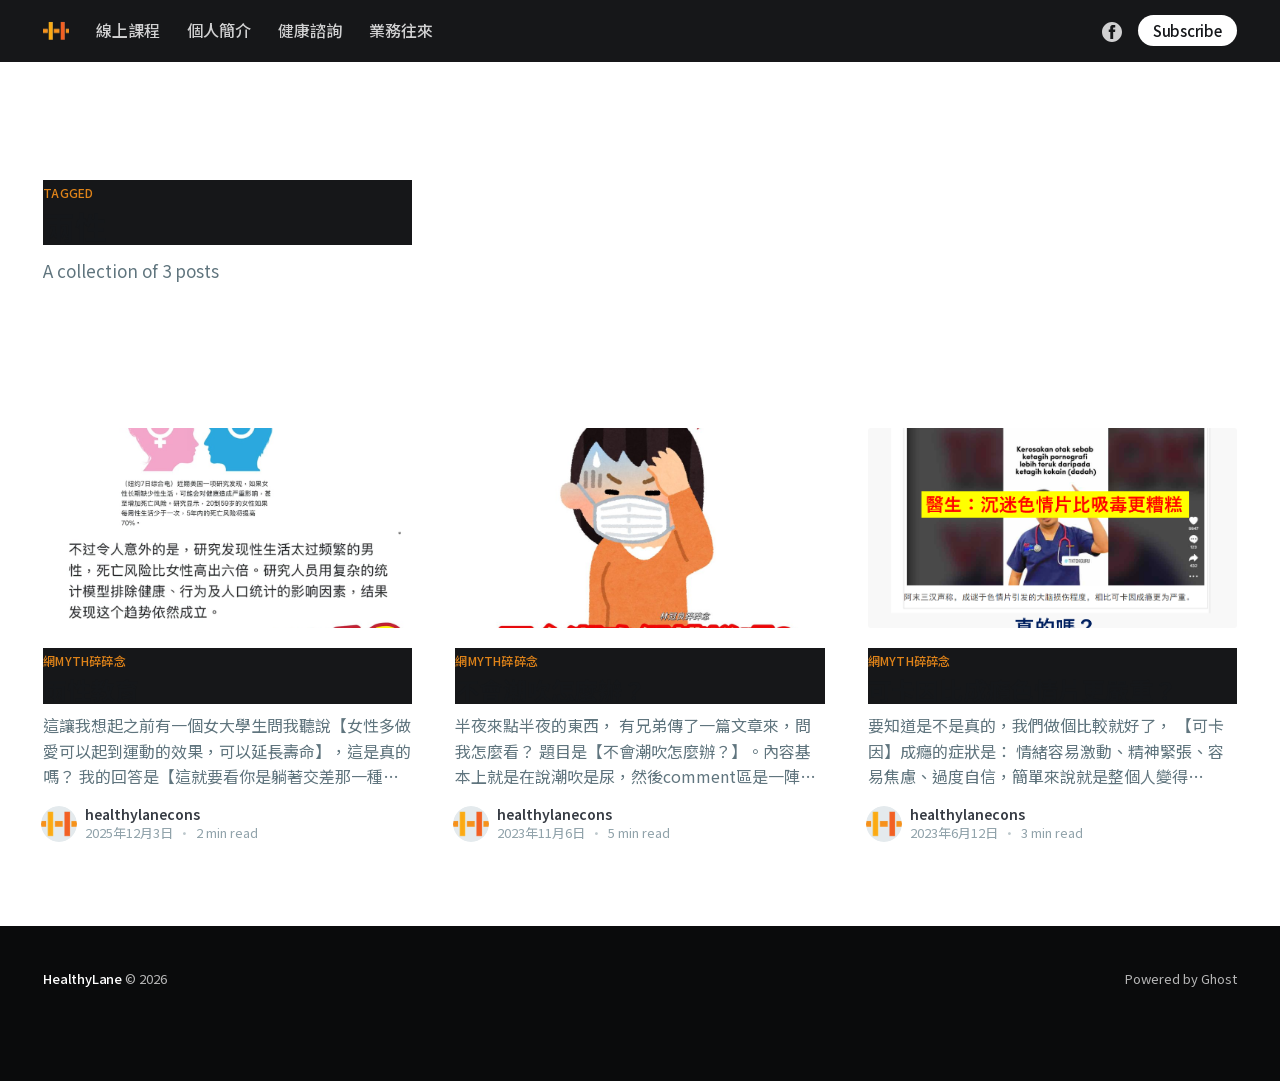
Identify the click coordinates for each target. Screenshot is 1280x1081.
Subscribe (1187, 30)
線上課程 (128, 30)
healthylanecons (142, 814)
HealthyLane (82, 978)
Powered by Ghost (1181, 978)
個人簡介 (219, 30)
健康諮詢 (310, 30)
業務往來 (401, 30)
